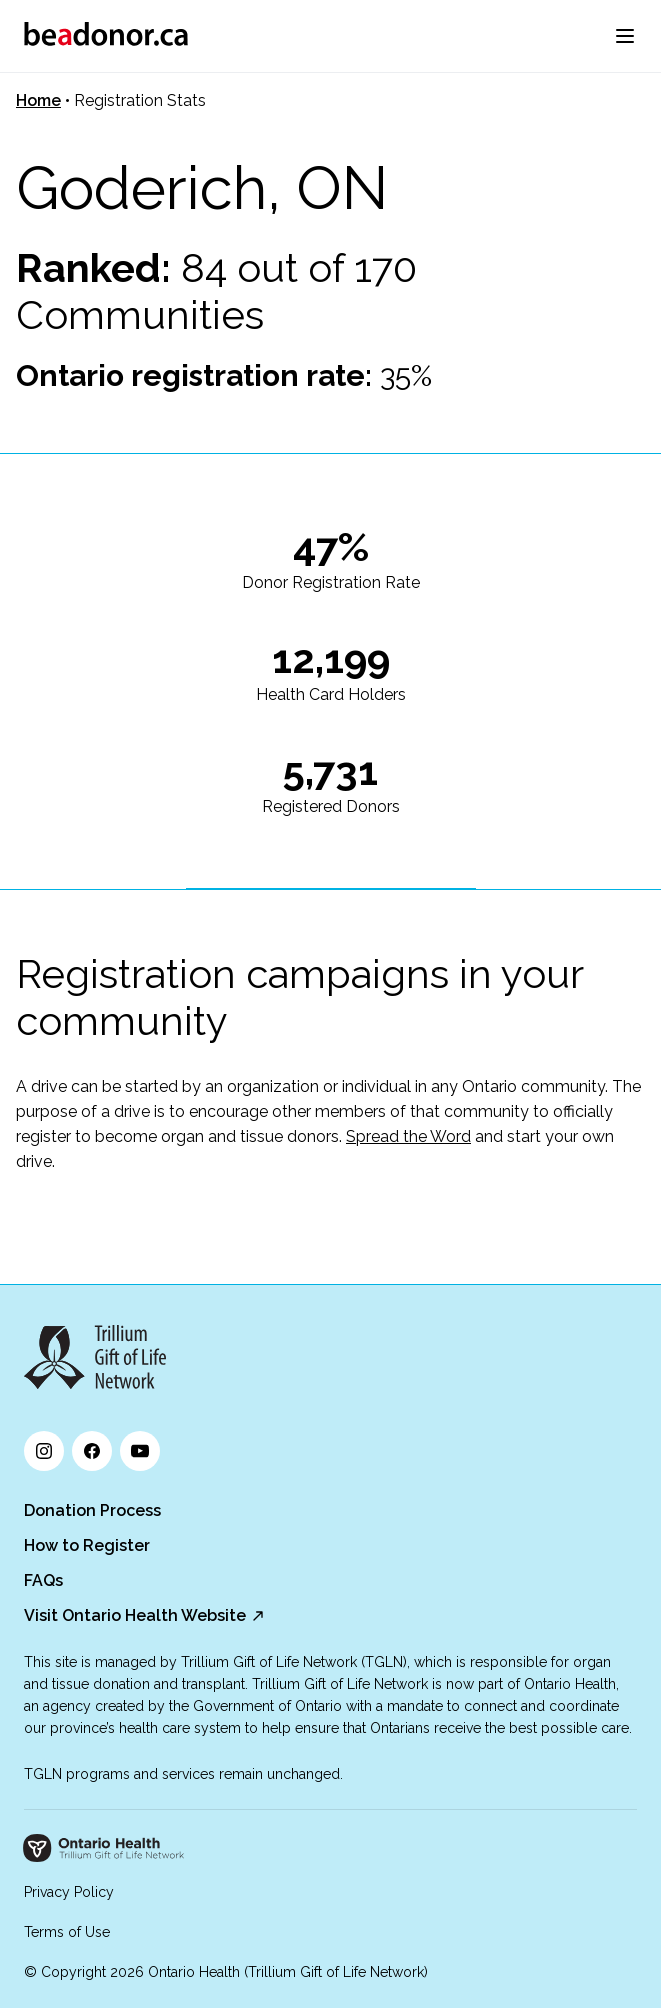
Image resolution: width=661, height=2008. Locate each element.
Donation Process (92, 1510)
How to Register (87, 1545)
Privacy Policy (69, 1892)
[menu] (625, 36)
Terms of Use (67, 1932)
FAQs (43, 1580)
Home (38, 100)
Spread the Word (408, 1136)
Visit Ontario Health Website (135, 1615)
